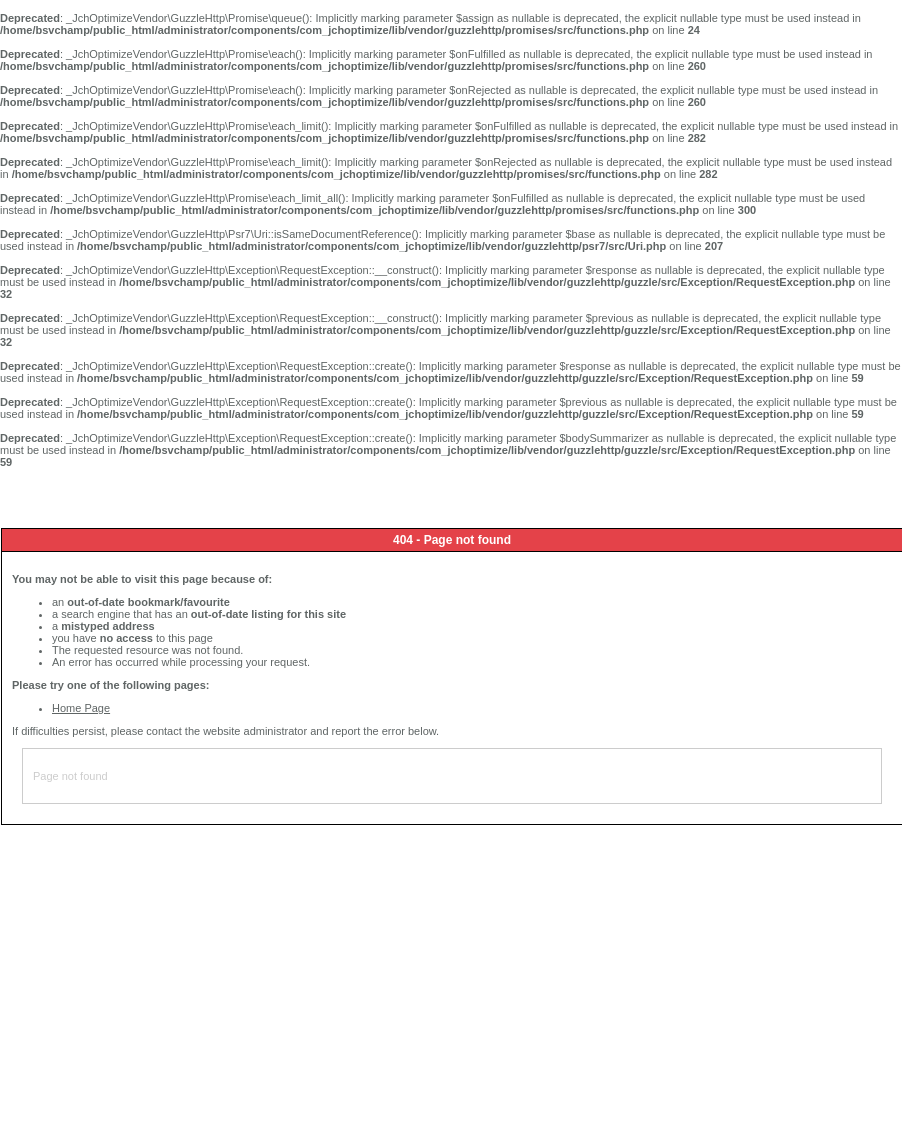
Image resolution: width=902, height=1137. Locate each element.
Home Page (81, 708)
